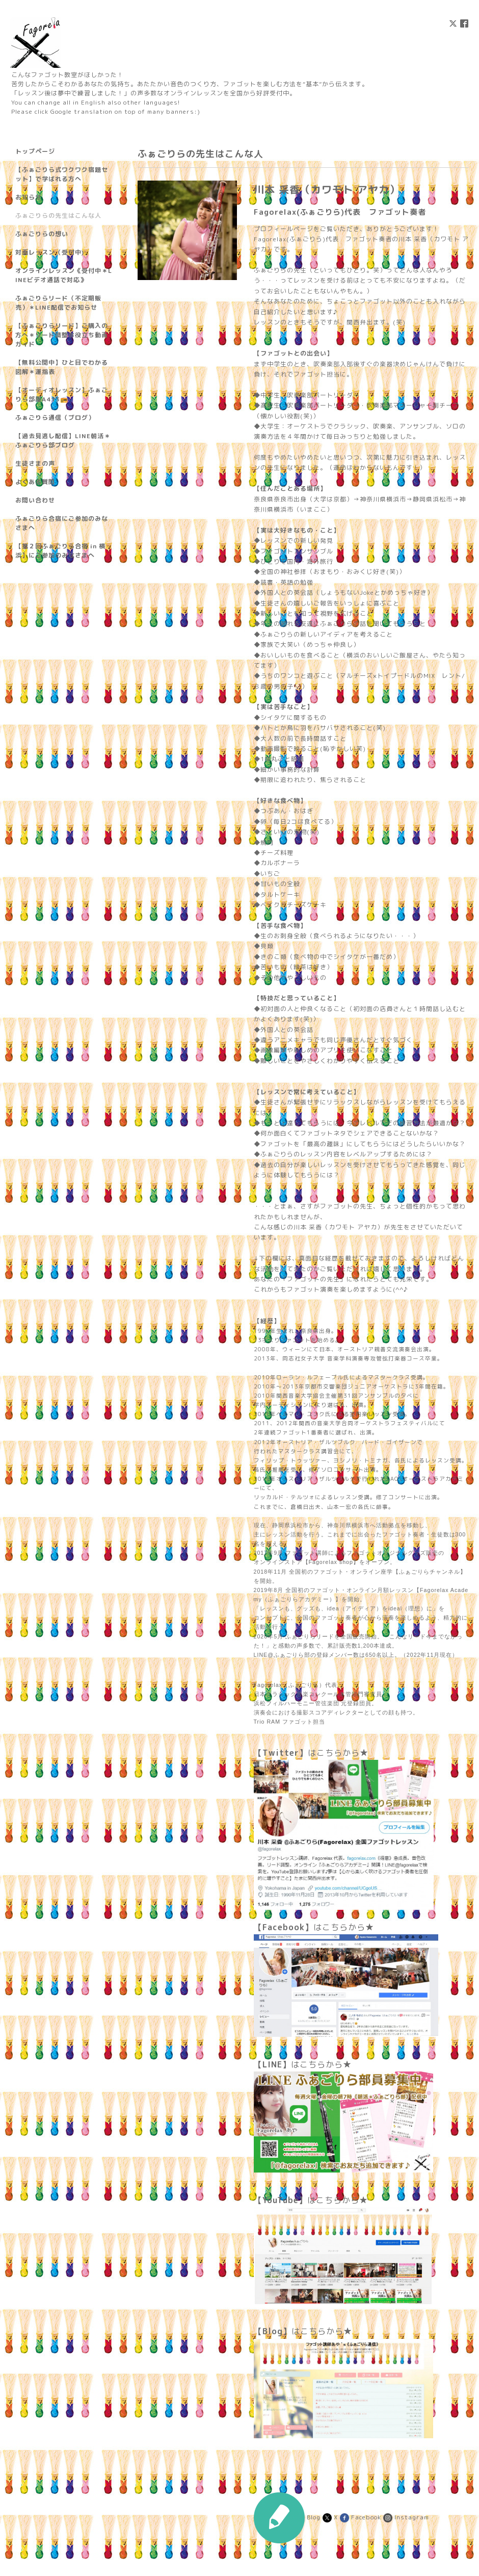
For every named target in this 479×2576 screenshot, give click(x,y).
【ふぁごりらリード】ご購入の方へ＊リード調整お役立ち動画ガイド (61, 334)
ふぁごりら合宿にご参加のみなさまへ (61, 523)
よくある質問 (35, 481)
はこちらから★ (311, 1752)
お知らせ (28, 197)
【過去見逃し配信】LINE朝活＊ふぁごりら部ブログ (63, 440)
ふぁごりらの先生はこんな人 (58, 215)
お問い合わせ (35, 500)
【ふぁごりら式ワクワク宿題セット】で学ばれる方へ (61, 174)
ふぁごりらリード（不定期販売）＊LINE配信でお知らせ (58, 303)
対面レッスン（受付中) (49, 252)
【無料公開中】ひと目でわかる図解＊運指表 (61, 367)
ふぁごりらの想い (41, 234)
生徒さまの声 (35, 463)
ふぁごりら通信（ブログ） (55, 417)
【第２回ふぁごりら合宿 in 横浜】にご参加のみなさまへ (60, 551)
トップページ (35, 151)
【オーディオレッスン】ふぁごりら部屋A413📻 (61, 394)
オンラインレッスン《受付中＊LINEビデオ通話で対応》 (63, 275)
